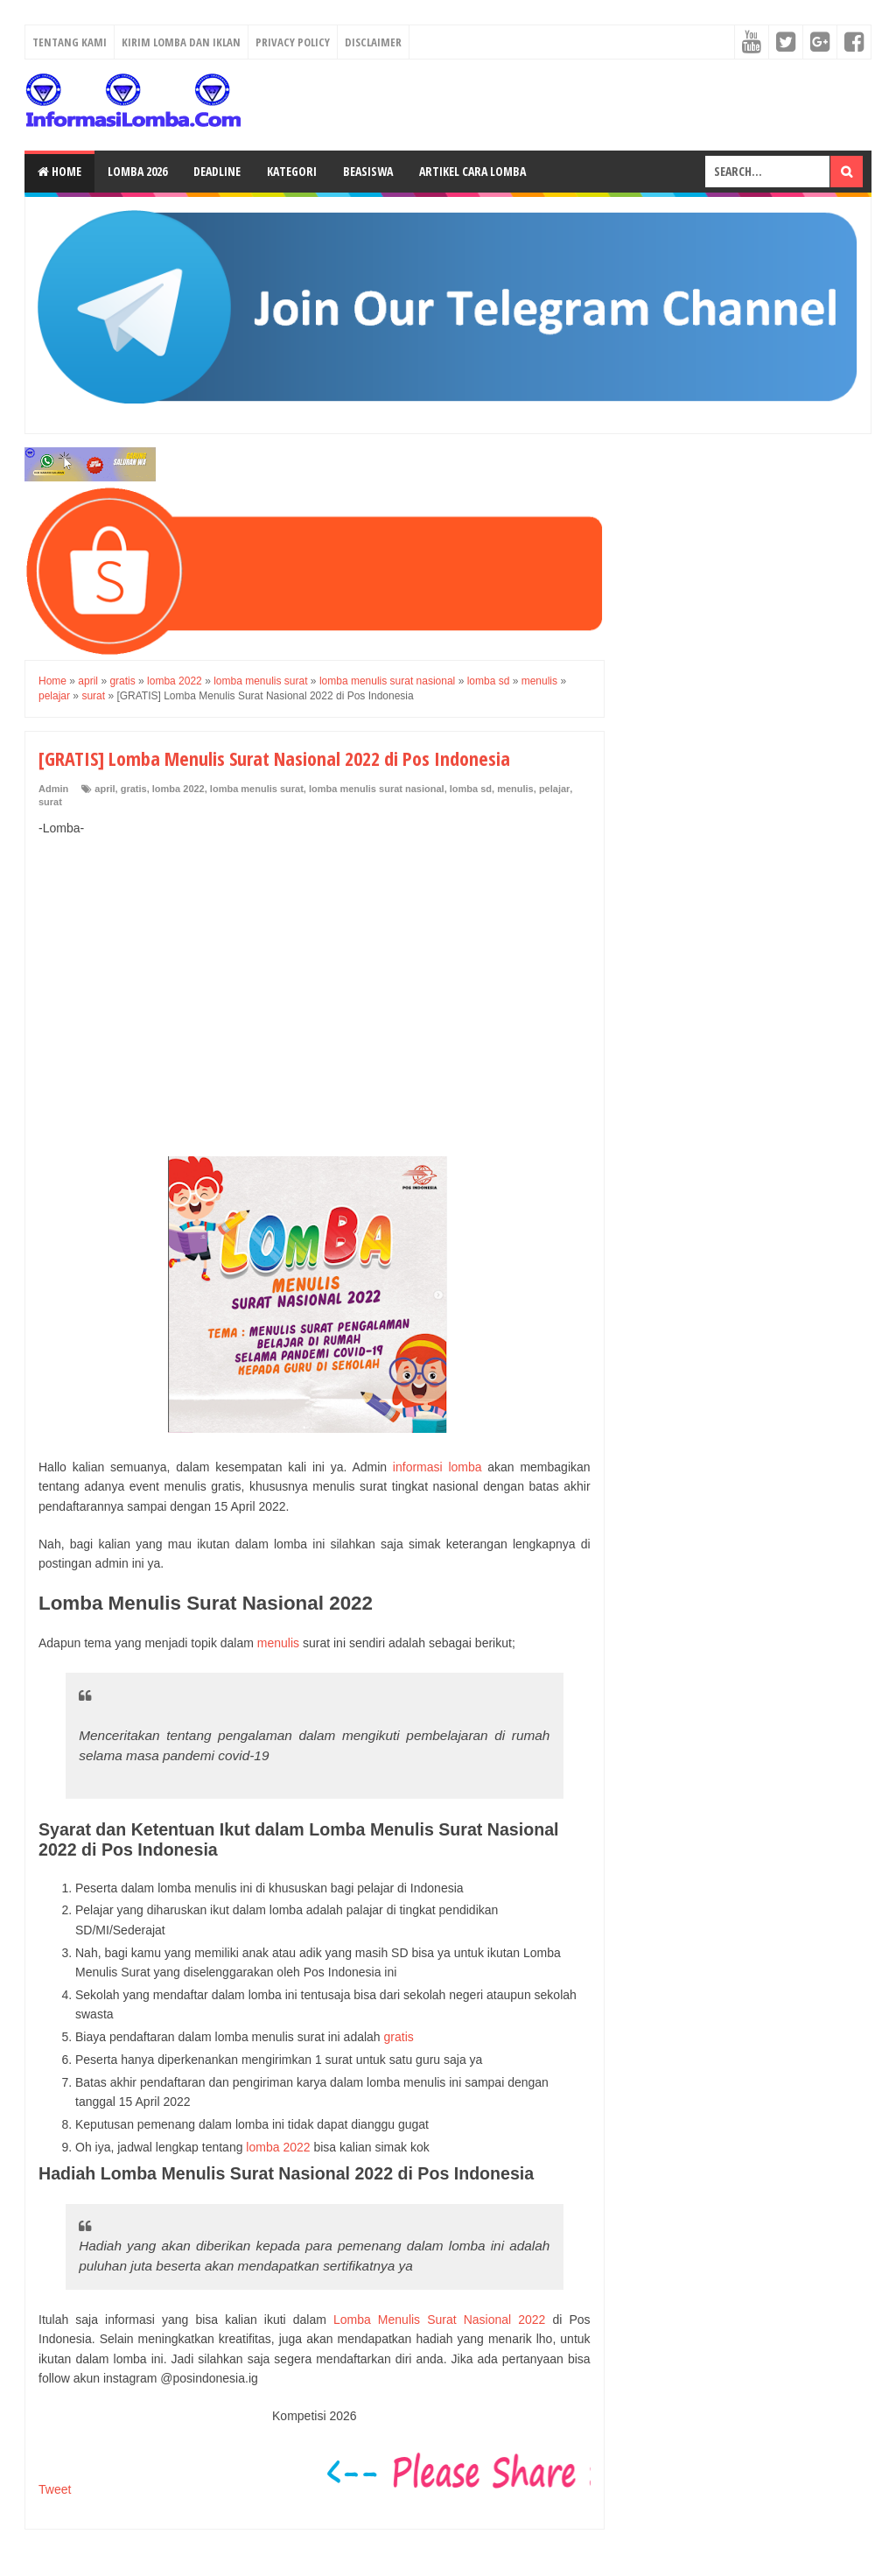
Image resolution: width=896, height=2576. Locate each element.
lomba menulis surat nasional (376, 788)
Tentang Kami (69, 42)
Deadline (217, 171)
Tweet (54, 2489)
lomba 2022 (178, 788)
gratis (134, 788)
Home (59, 171)
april (104, 788)
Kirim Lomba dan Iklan (181, 42)
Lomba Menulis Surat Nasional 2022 (436, 2320)
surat (50, 802)
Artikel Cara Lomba (472, 171)
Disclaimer (373, 42)
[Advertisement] (314, 977)
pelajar (554, 788)
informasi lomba (437, 1467)
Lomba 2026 (137, 171)
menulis (515, 788)
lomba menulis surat (257, 788)
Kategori (292, 171)
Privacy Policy (293, 42)
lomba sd (471, 788)
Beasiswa (368, 171)
